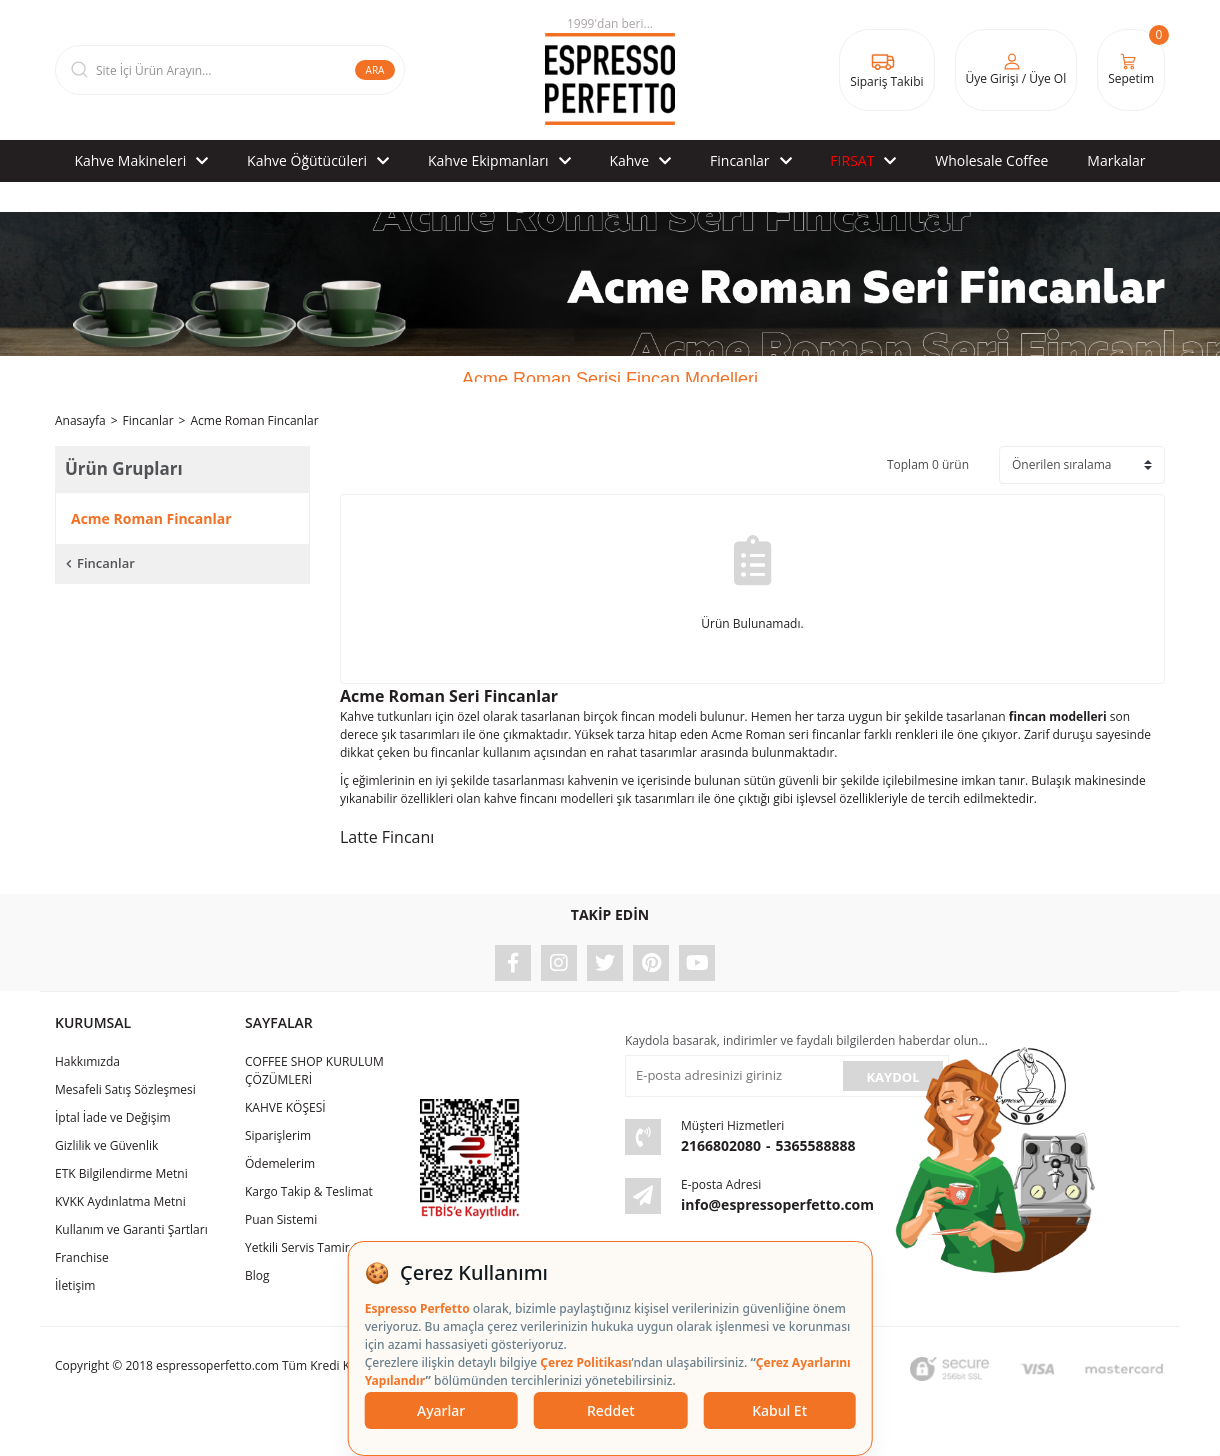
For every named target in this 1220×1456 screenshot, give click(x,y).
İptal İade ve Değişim (113, 1117)
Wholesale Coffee (991, 160)
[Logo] (610, 70)
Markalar (1116, 160)
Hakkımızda (87, 1061)
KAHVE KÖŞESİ (285, 1107)
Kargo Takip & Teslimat (309, 1191)
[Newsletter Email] (732, 1076)
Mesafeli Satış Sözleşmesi (125, 1089)
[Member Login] (1016, 70)
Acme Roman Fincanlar (254, 420)
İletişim (75, 1285)
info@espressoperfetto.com (777, 1204)
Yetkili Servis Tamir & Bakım (322, 1247)
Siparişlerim (278, 1135)
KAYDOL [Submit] (892, 1077)
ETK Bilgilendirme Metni (121, 1173)
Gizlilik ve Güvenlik (106, 1145)
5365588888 (816, 1145)
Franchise (82, 1257)
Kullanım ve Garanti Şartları (131, 1229)
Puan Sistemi (281, 1219)
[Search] (230, 70)
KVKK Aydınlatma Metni (120, 1201)
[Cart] (1131, 70)
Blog (257, 1275)
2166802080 (721, 1145)
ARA (375, 70)
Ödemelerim (280, 1163)
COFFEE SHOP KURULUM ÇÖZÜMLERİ (314, 1070)
